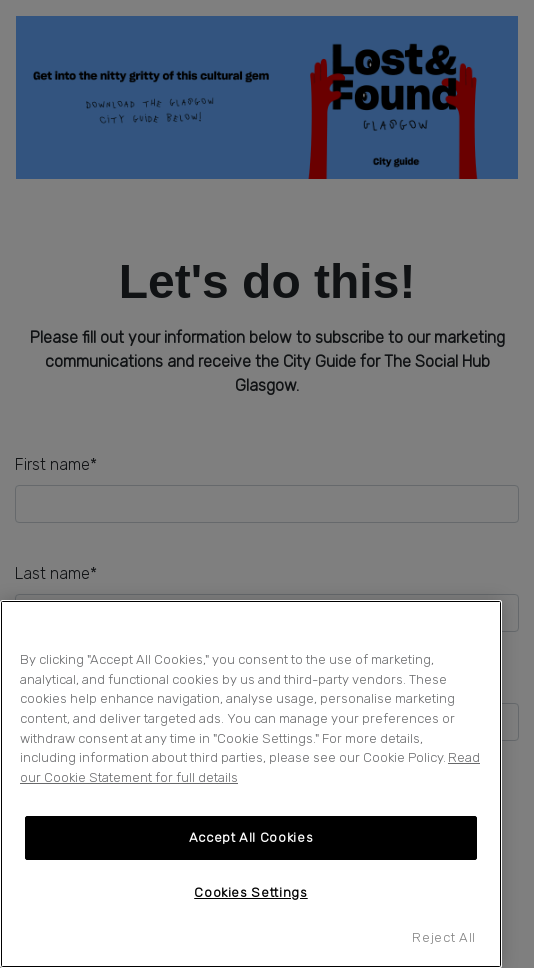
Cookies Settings (251, 892)
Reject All (444, 937)
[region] (251, 784)
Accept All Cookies (251, 837)
